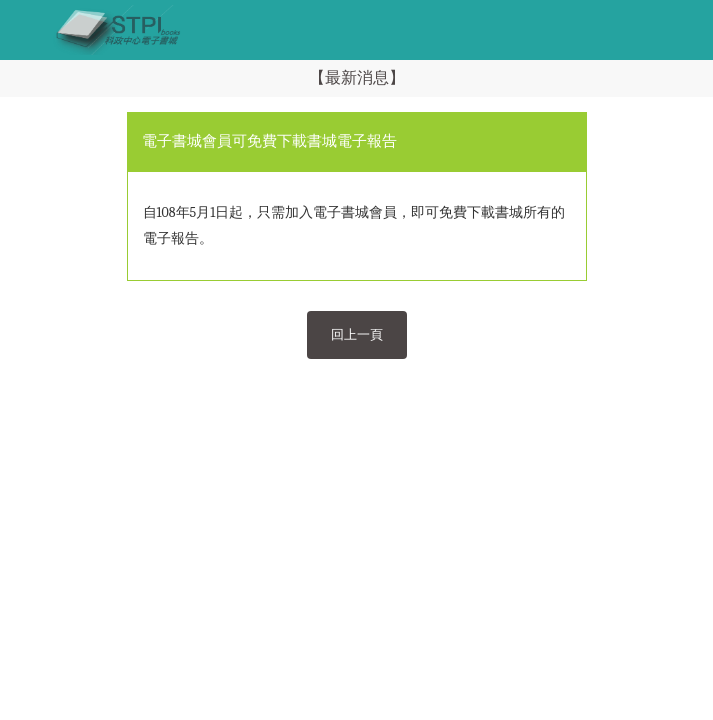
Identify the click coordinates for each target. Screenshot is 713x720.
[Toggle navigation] (25, 30)
